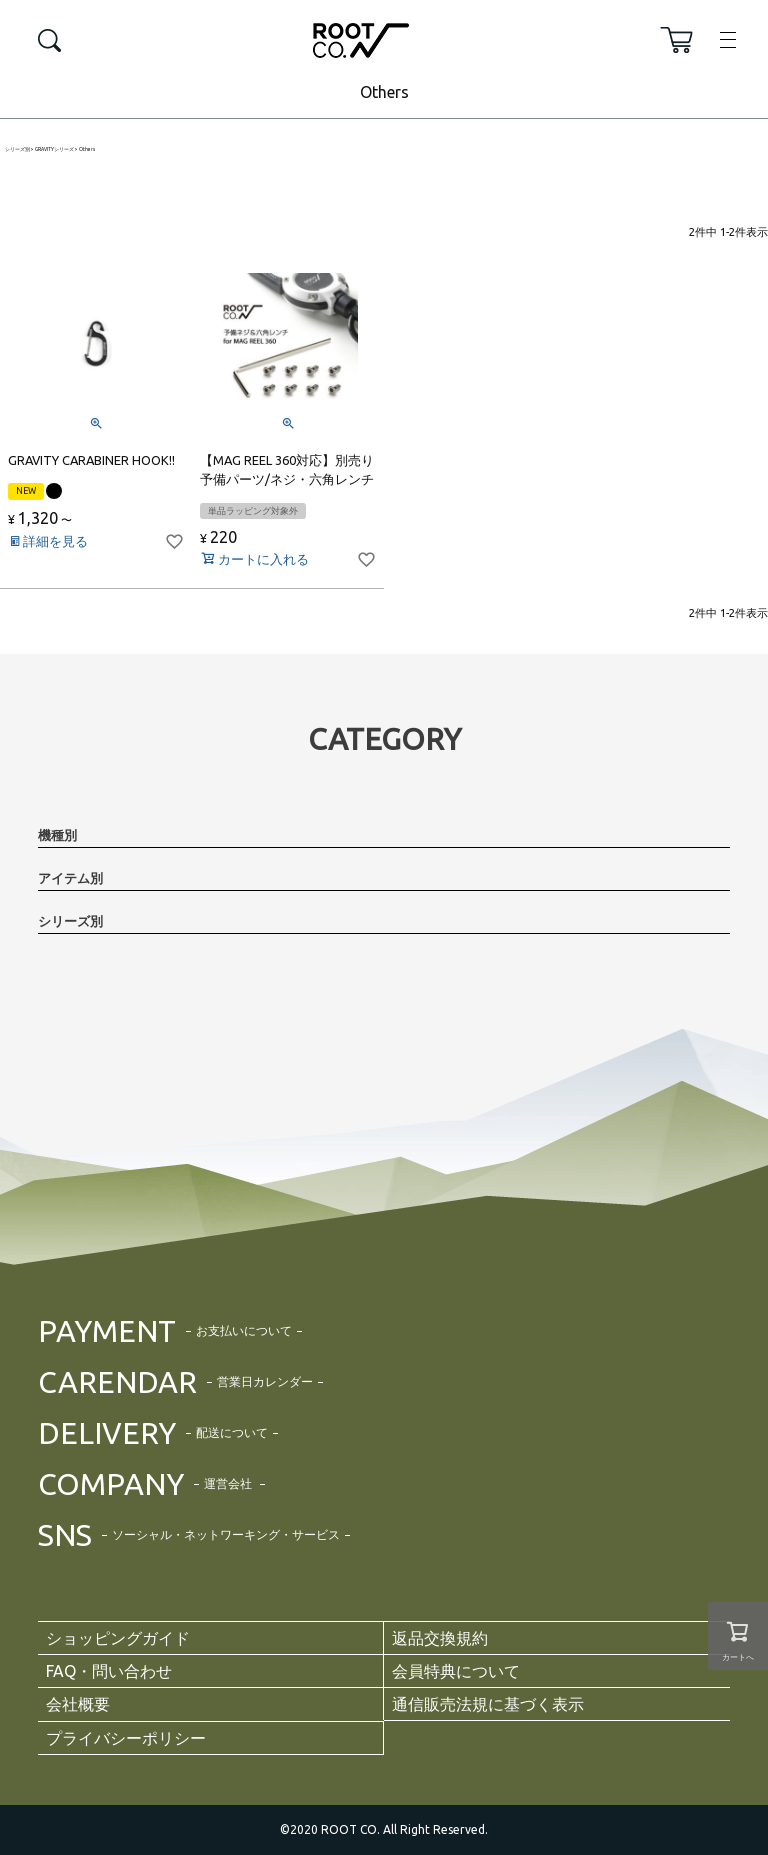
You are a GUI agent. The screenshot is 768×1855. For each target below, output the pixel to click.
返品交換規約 (440, 1638)
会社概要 (78, 1704)
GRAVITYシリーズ (54, 149)
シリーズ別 (17, 149)
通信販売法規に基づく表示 (488, 1704)
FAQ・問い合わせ (109, 1671)
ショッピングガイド (118, 1638)
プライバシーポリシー (126, 1738)
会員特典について (456, 1671)
